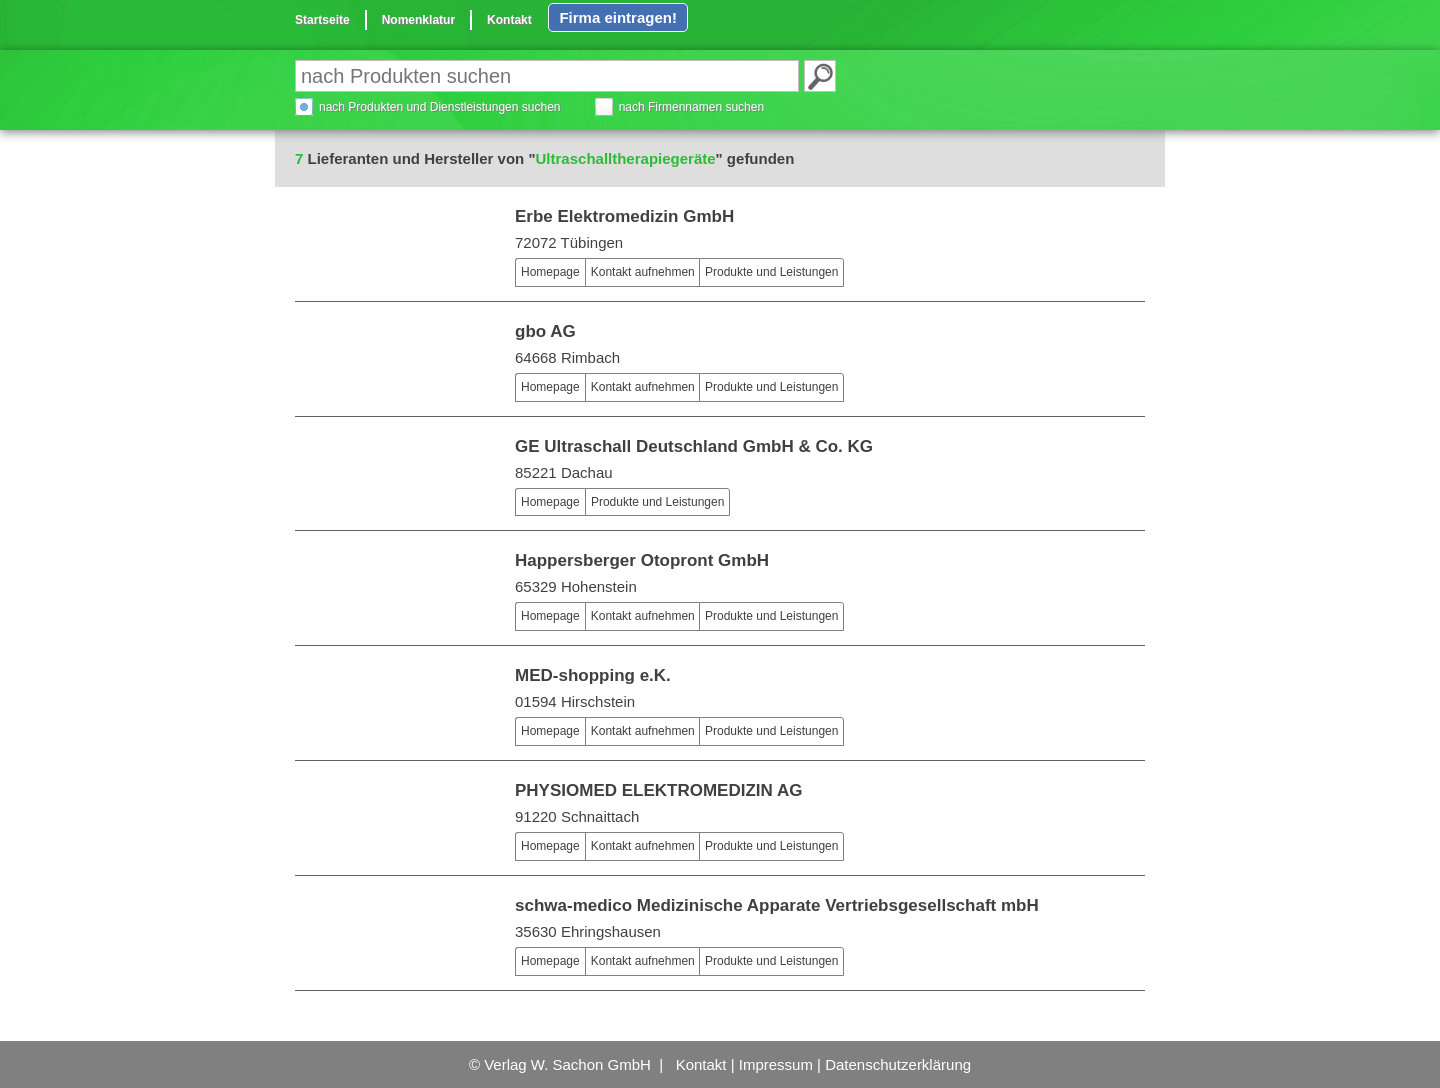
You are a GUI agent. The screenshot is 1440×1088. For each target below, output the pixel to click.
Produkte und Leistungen (771, 272)
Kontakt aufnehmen (643, 272)
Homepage (550, 272)
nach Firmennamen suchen (691, 107)
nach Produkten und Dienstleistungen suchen (440, 107)
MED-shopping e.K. (593, 675)
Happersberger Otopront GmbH (642, 560)
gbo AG (545, 331)
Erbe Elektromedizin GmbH (624, 216)
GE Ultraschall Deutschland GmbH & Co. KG (694, 446)
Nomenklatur (418, 20)
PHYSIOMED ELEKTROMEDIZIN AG (658, 790)
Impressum (776, 1064)
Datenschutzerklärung (898, 1064)
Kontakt (509, 20)
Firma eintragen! (618, 17)
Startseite (322, 20)
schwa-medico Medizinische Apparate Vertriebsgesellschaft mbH (777, 905)
